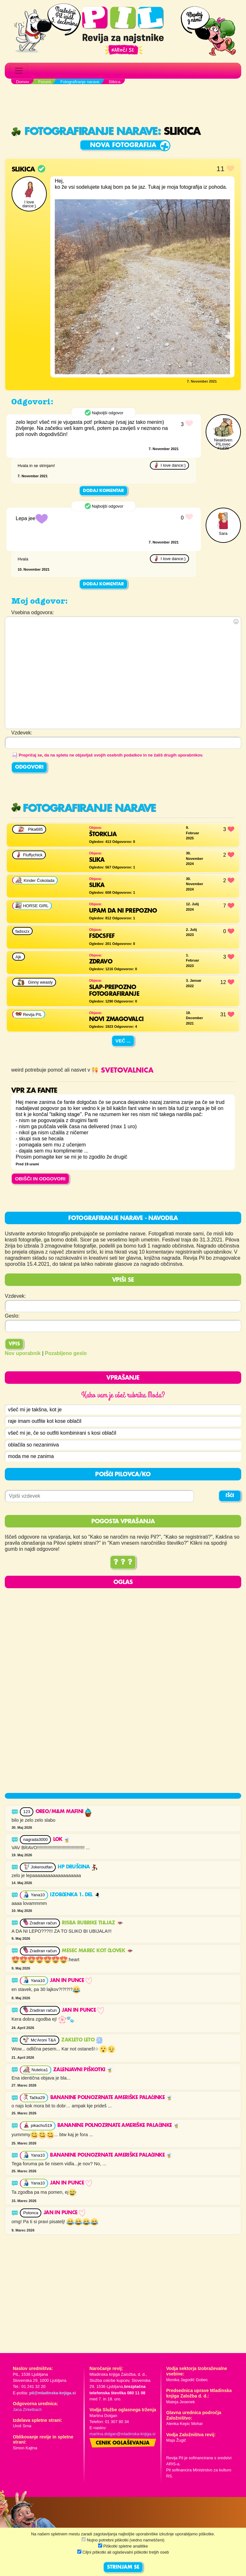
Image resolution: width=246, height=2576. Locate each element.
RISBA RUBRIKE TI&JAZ (92, 1923)
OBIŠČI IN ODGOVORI (40, 1178)
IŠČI (230, 1496)
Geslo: (12, 1316)
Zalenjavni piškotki (83, 2070)
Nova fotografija (123, 145)
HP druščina (78, 1867)
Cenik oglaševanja (123, 2443)
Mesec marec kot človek (97, 1951)
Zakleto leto (81, 2040)
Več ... (123, 1040)
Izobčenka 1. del (75, 1895)
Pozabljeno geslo (66, 1353)
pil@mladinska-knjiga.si (52, 2393)
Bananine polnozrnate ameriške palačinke (111, 2098)
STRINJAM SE (123, 2567)
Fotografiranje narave (84, 131)
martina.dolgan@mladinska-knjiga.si (122, 2434)
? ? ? (123, 1563)
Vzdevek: (15, 1296)
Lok (61, 1840)
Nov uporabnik (23, 1353)
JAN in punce (71, 1981)
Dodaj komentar (103, 490)
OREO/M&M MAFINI (63, 1812)
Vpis (14, 1344)
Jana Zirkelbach (27, 2409)
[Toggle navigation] (19, 70)
